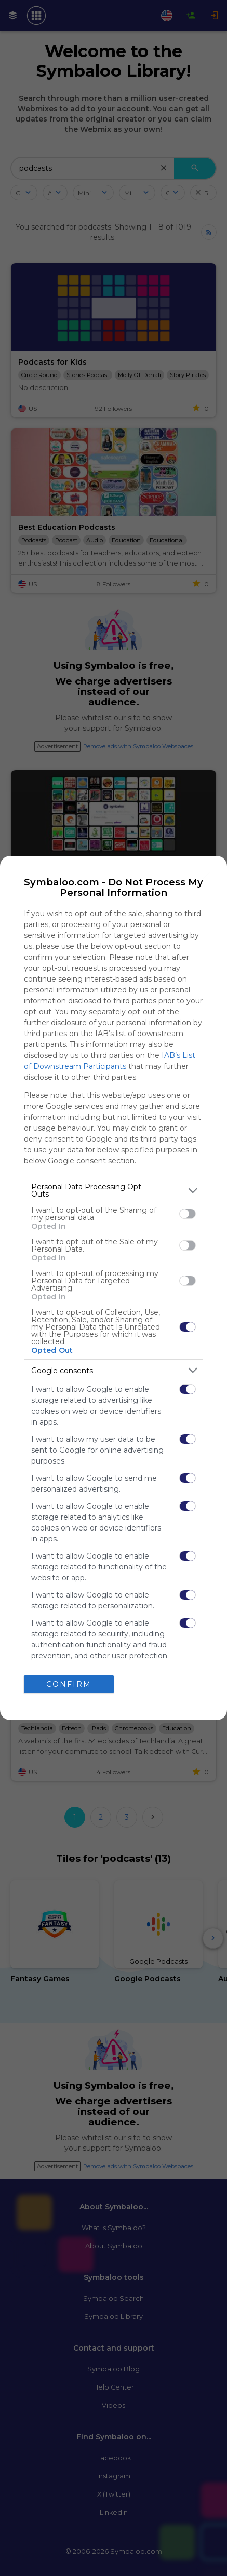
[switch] (187, 1214)
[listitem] (113, 1190)
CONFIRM (68, 1684)
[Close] (207, 876)
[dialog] (113, 1288)
